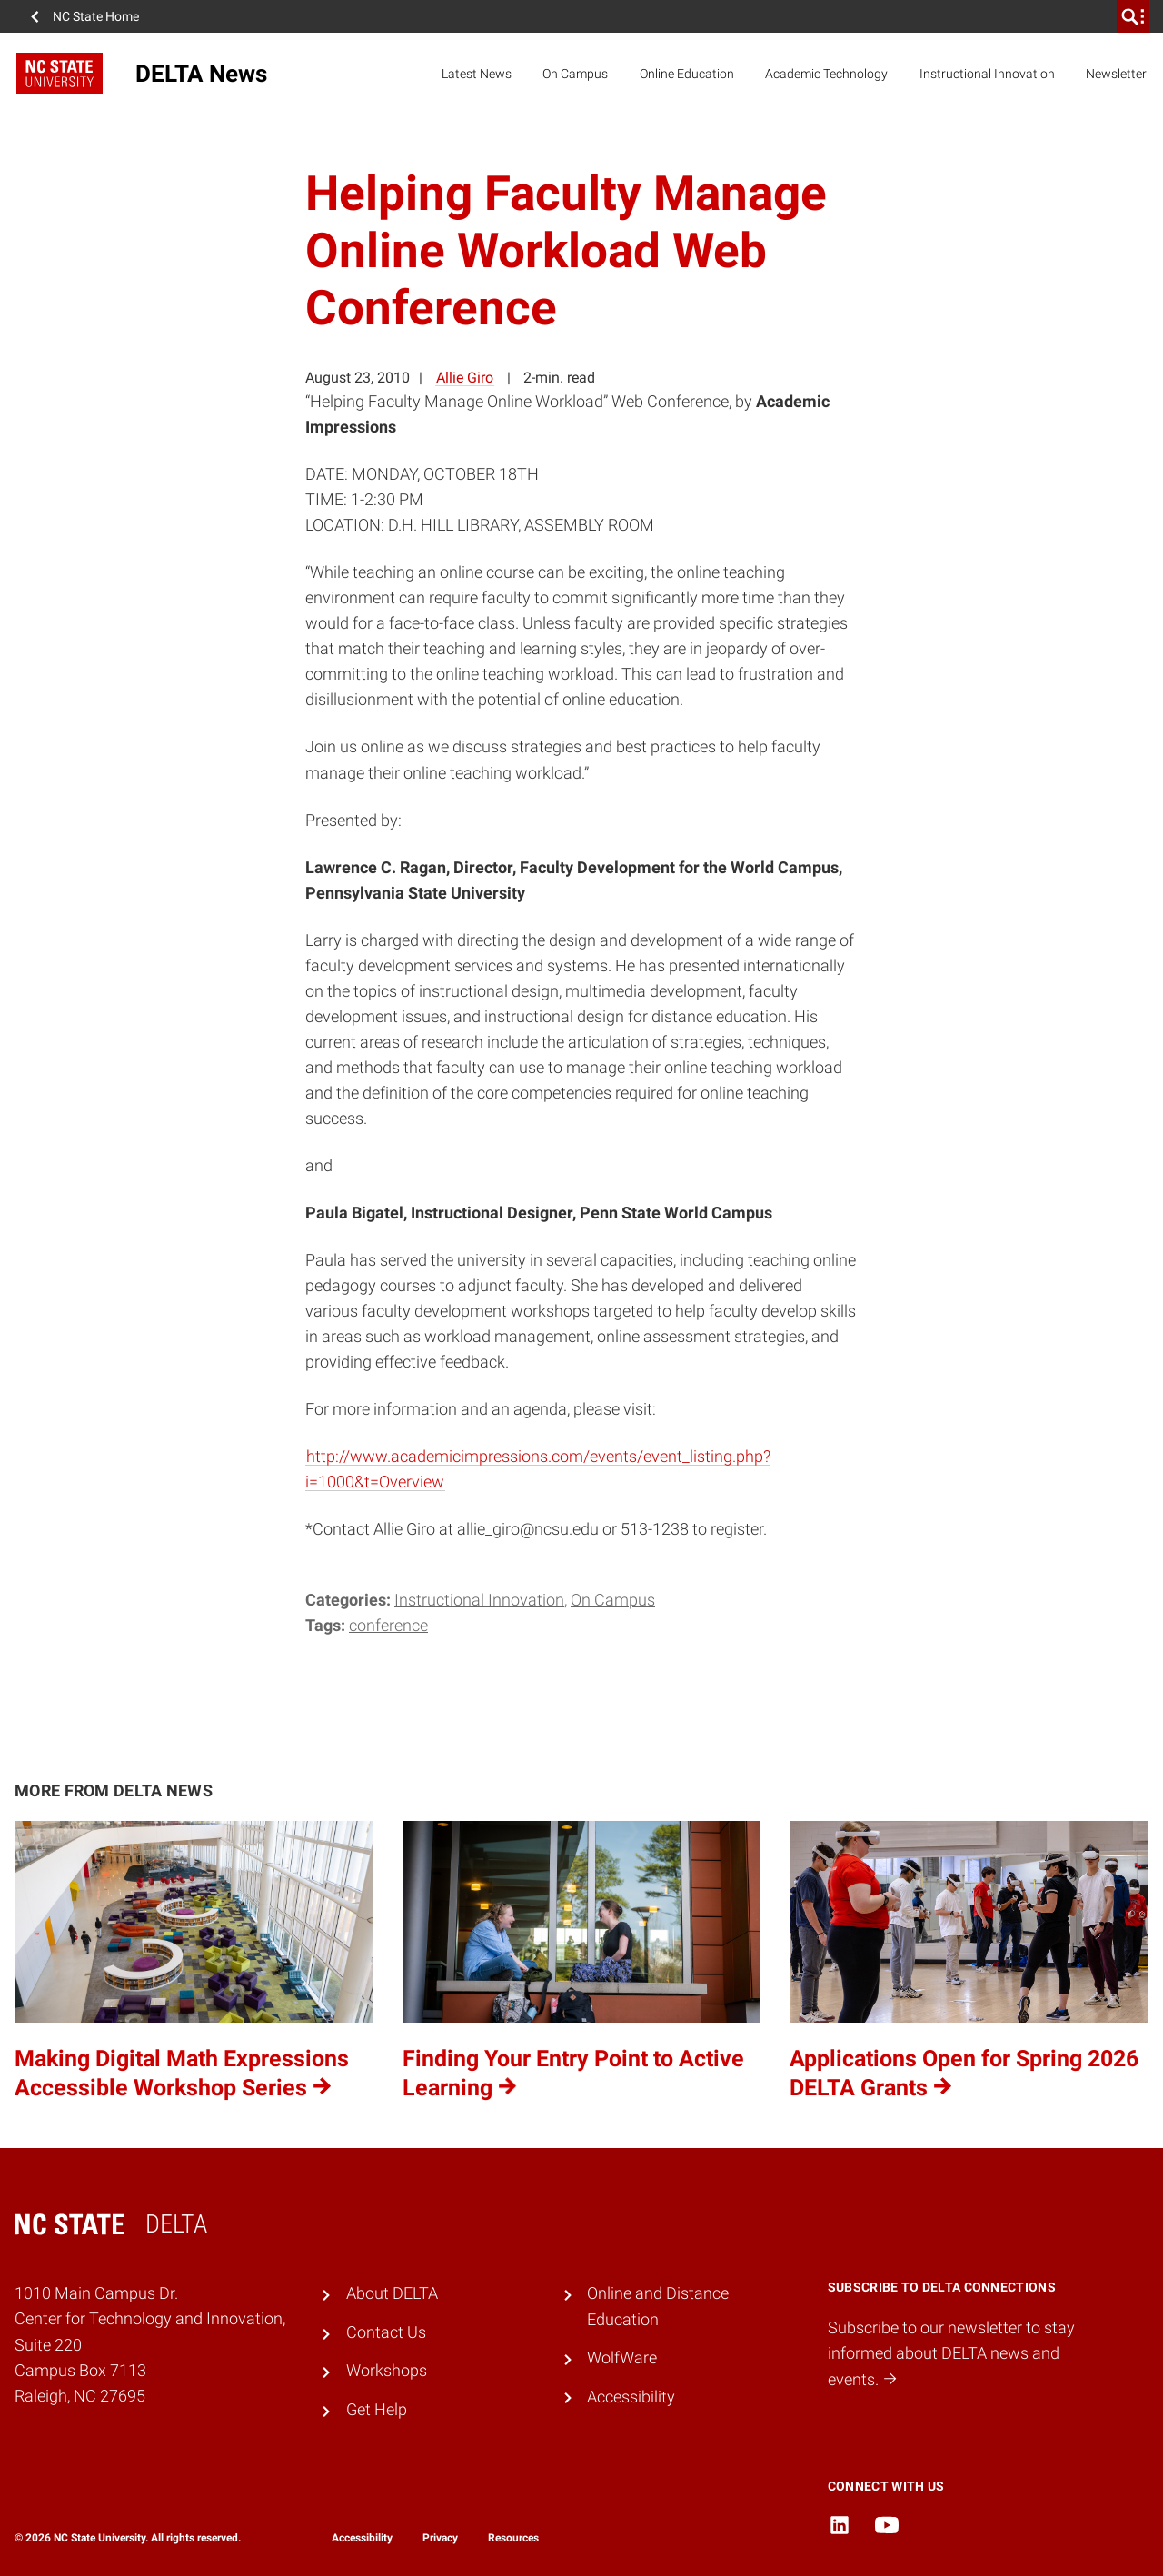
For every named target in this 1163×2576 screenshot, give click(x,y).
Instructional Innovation (987, 73)
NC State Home (96, 16)
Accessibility (631, 2397)
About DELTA (392, 2293)
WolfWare (622, 2358)
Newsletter (1116, 73)
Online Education (687, 73)
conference (388, 1625)
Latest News (477, 73)
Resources (513, 2537)
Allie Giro (464, 377)
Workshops (386, 2371)
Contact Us (386, 2332)
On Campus (575, 73)
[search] (1133, 16)
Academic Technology (826, 73)
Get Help (376, 2410)
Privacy (440, 2537)
